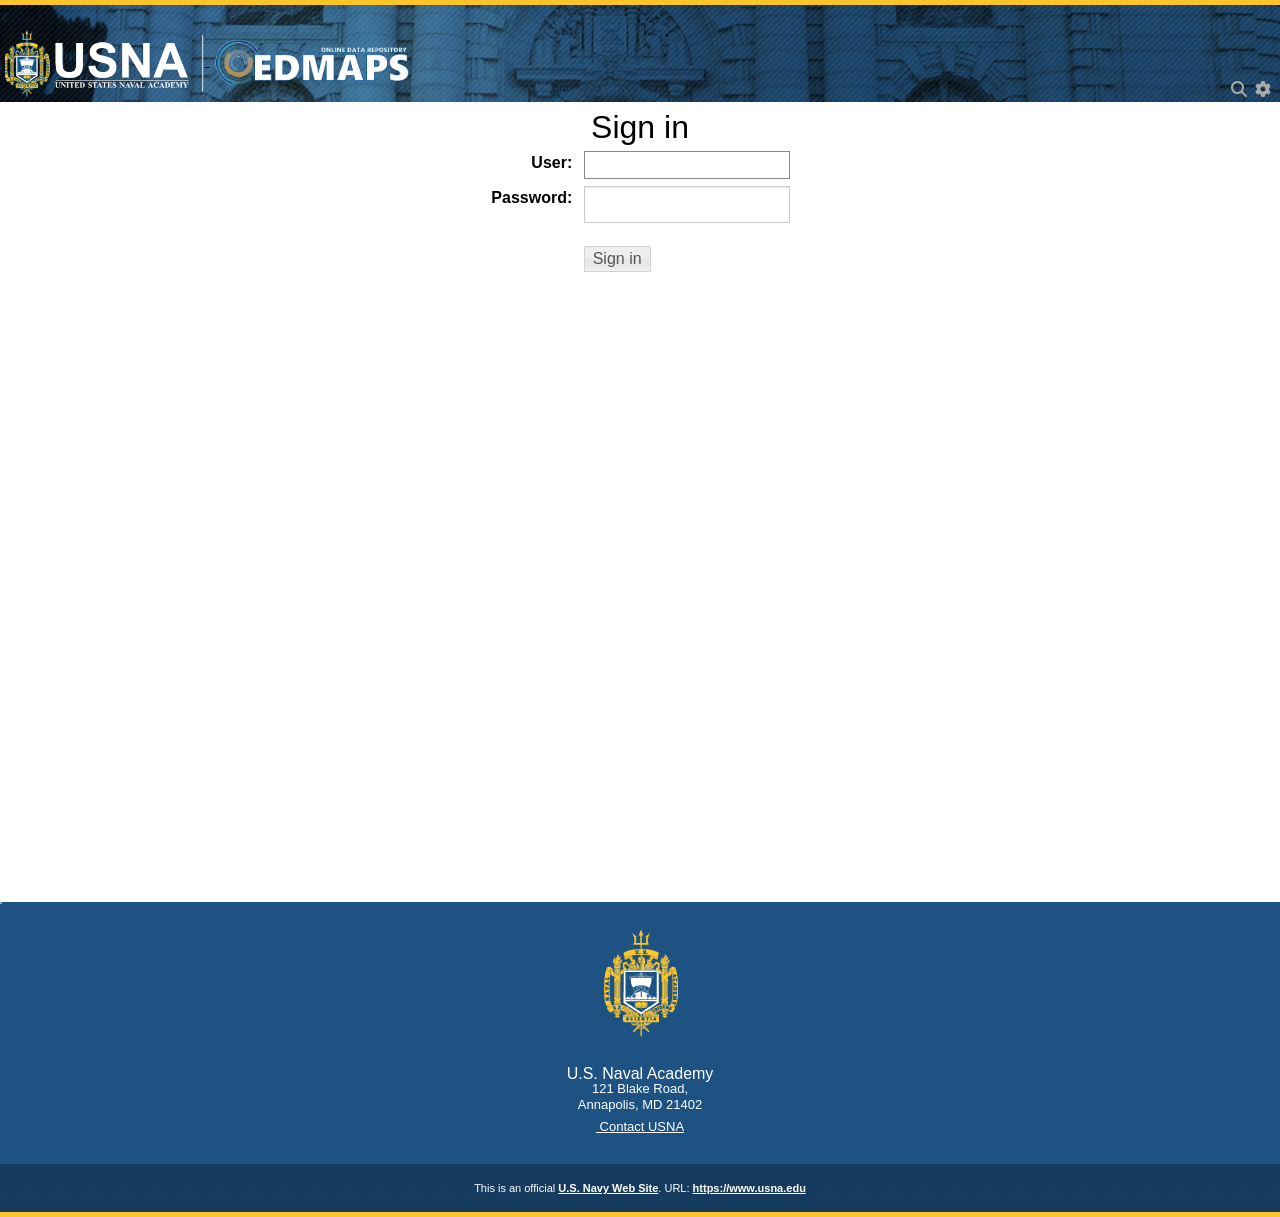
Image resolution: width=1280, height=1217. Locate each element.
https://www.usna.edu (749, 1188)
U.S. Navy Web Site (608, 1188)
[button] (617, 259)
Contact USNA (640, 1126)
